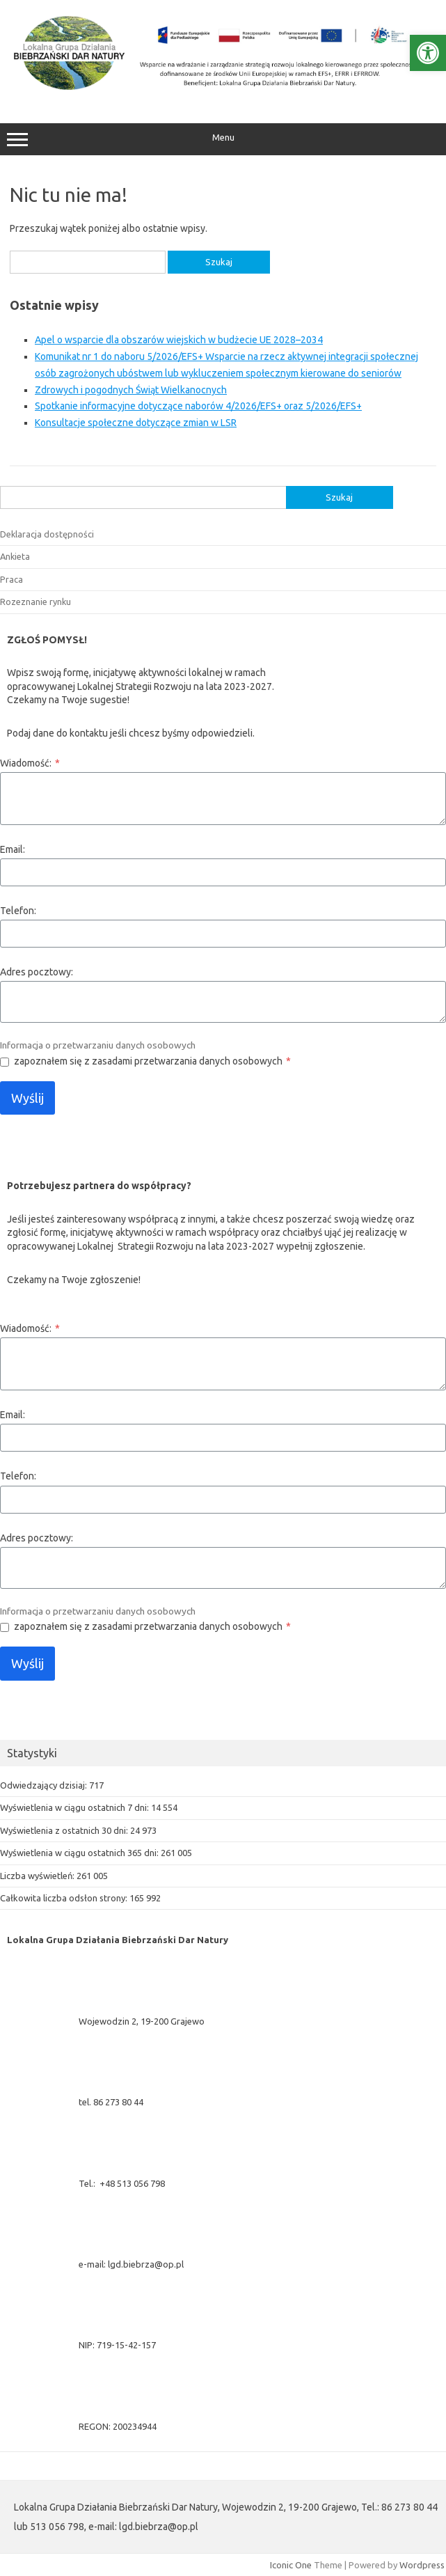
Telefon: (18, 910)
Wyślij (27, 1098)
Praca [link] (11, 579)
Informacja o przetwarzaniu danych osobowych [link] (98, 1045)
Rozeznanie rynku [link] (35, 601)
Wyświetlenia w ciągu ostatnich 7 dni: (75, 1807)
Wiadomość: (30, 763)
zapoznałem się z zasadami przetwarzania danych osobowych (152, 1061)
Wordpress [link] (422, 2565)
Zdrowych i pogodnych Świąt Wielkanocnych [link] (131, 389)
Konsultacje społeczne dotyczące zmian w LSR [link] (136, 422)
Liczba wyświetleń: (38, 1875)
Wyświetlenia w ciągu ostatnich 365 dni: (80, 1853)
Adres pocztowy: (36, 971)
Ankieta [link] (15, 556)
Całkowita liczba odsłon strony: (64, 1898)
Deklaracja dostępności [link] (47, 534)
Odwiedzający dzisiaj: (44, 1785)
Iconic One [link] (291, 2565)
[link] (428, 53)
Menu (223, 139)
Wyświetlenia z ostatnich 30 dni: (65, 1830)
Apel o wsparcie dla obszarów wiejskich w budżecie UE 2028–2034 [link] (179, 339)
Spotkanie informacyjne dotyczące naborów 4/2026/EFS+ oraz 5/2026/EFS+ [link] (198, 405)
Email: (12, 849)
